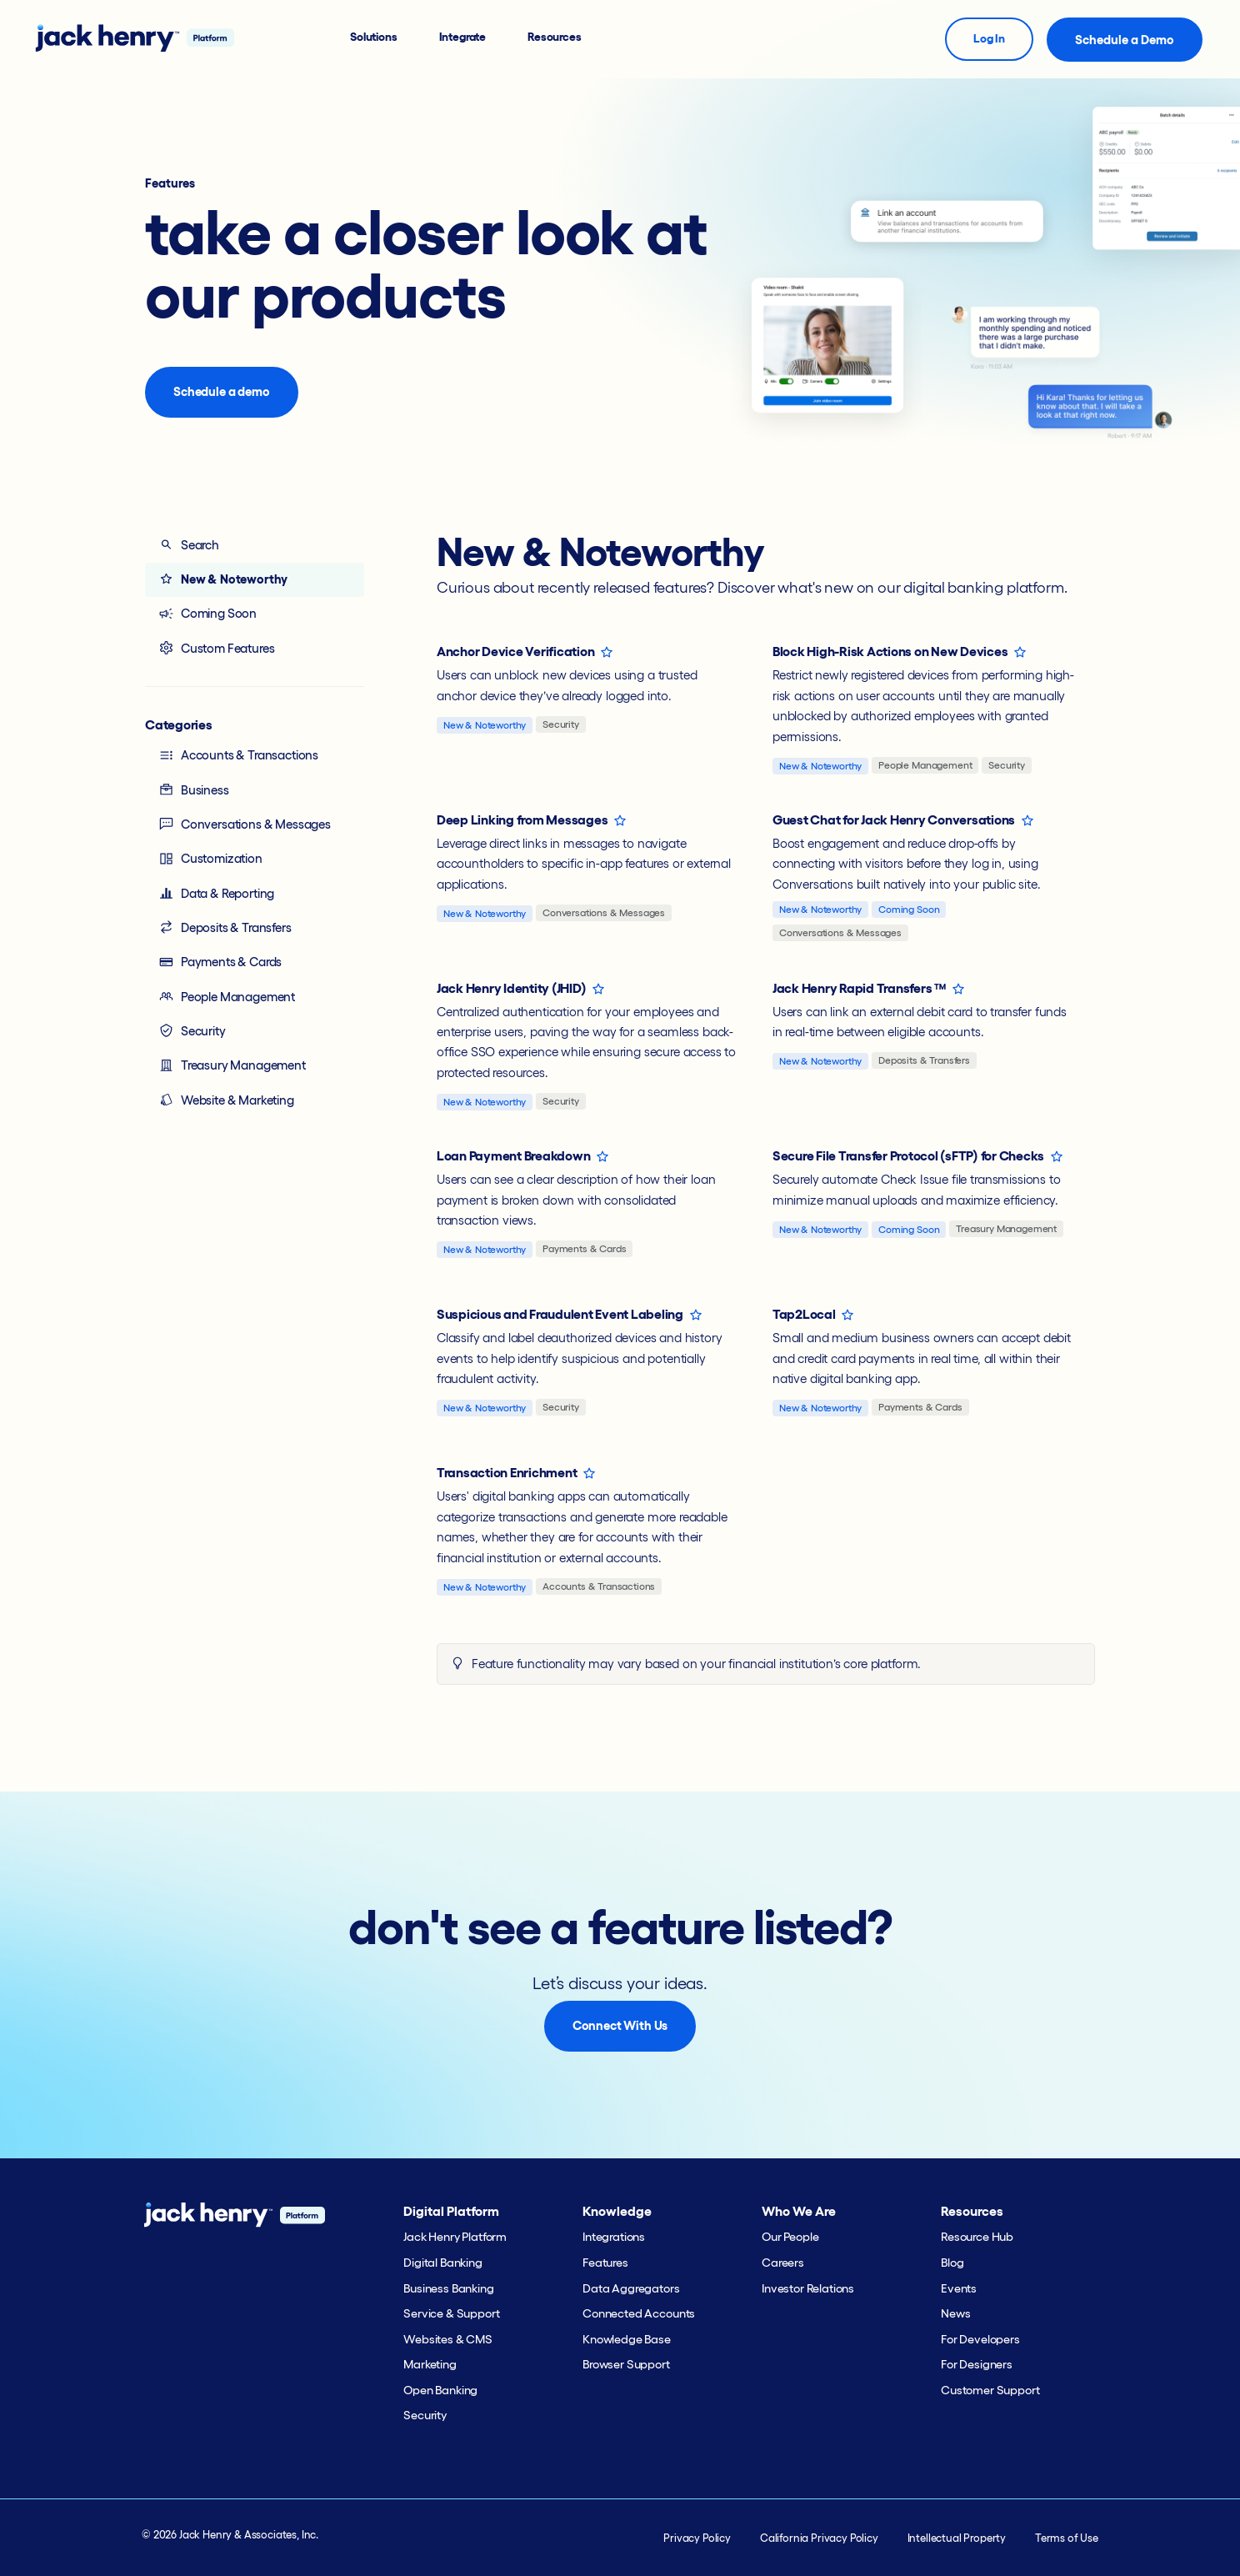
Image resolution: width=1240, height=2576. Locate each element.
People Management (226, 996)
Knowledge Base (626, 2339)
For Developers (980, 2339)
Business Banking (448, 2288)
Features (605, 2262)
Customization (210, 859)
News (955, 2313)
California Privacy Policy (819, 2538)
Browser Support (626, 2364)
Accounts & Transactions (238, 755)
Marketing (430, 2364)
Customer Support (990, 2390)
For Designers (976, 2364)
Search (188, 544)
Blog (952, 2262)
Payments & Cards (220, 962)
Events (959, 2288)
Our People (790, 2236)
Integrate (463, 36)
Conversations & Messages (244, 824)
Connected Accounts (638, 2313)
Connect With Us (620, 2025)
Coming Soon (207, 614)
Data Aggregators (630, 2288)
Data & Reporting (216, 893)
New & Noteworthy (223, 579)
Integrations (613, 2236)
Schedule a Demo (1124, 40)
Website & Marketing (226, 1100)
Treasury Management (232, 1065)
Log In (989, 38)
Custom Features (216, 648)
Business (193, 789)
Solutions (374, 36)
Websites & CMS (447, 2339)
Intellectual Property (957, 2538)
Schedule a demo (221, 391)
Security (192, 1030)
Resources (555, 36)
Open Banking (440, 2390)
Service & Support (451, 2313)
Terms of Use (1066, 2538)
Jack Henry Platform (455, 2236)
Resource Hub (977, 2236)
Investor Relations (808, 2288)
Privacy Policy (697, 2538)
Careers (783, 2262)
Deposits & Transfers (225, 927)
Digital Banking (442, 2262)
